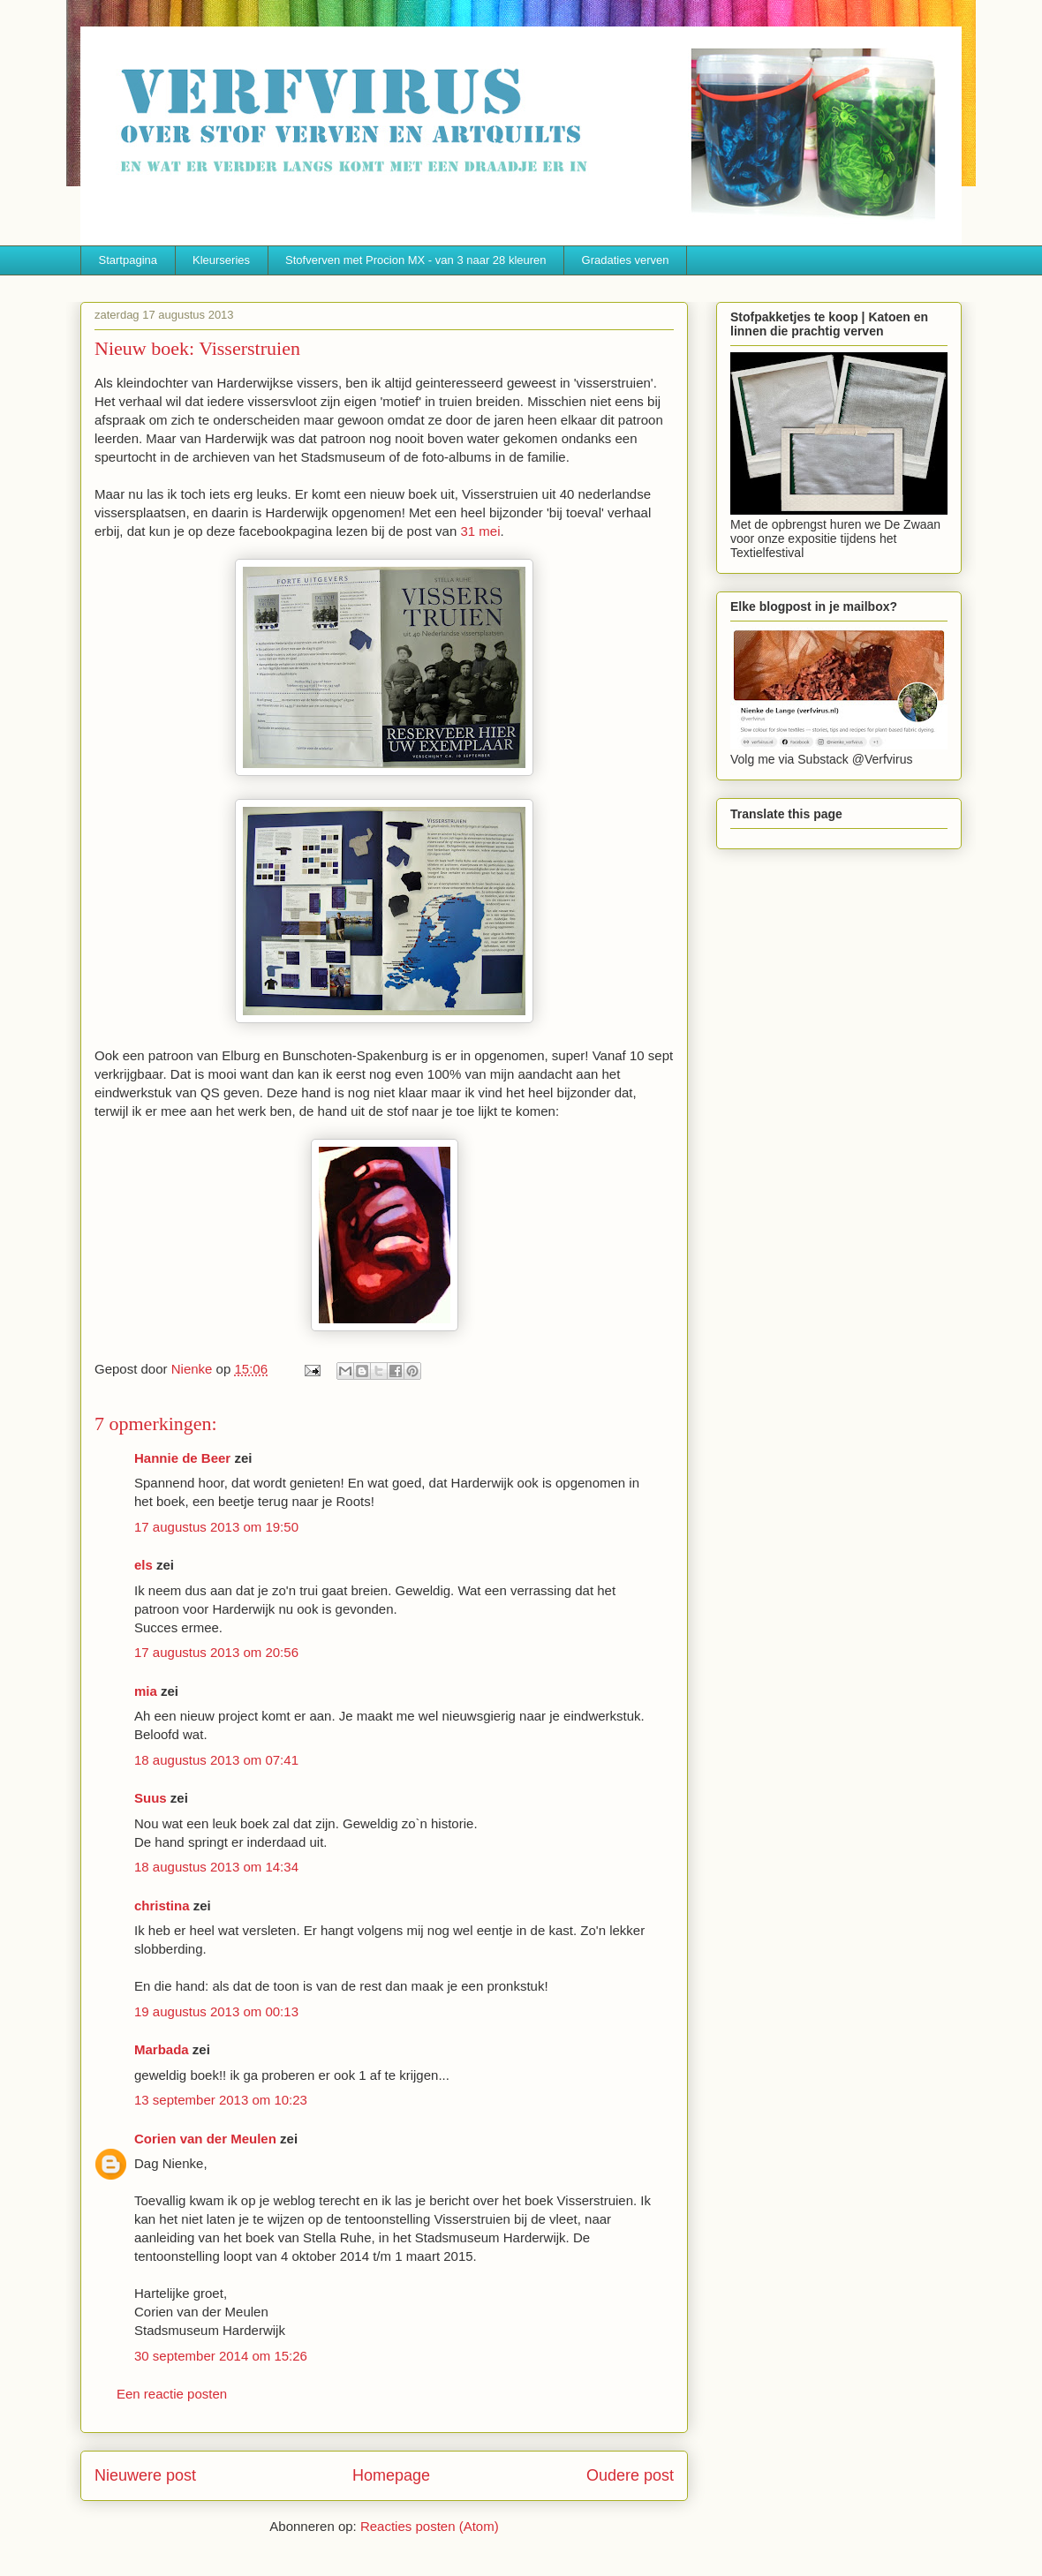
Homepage (391, 2475)
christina (162, 1905)
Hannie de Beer (182, 1457)
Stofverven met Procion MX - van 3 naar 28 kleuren (416, 260)
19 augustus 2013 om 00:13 (216, 2011)
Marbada (161, 2049)
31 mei (480, 531)
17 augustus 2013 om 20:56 (216, 1652)
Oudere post (630, 2475)
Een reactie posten (172, 2393)
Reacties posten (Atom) (429, 2526)
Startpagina (128, 260)
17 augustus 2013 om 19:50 (216, 1526)
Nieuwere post (145, 2475)
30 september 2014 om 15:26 (220, 2355)
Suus (150, 1797)
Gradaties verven (625, 260)
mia (145, 1691)
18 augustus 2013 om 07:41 (216, 1759)
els (143, 1564)
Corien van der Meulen (205, 2138)
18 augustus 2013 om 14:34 (216, 1866)
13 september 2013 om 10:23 (220, 2099)
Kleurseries (221, 260)
